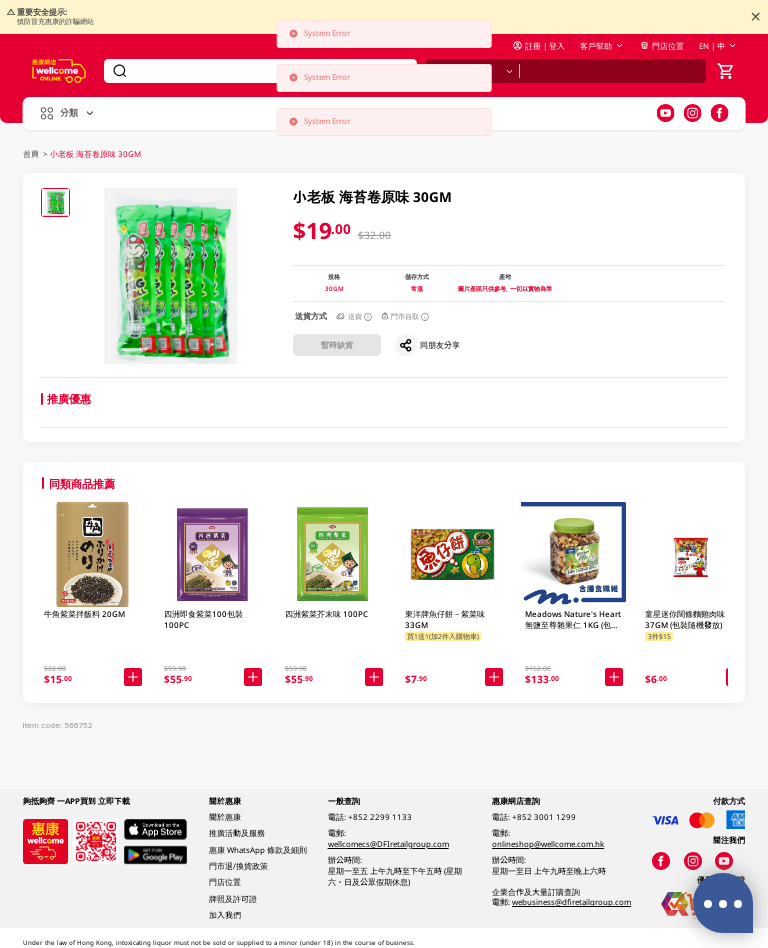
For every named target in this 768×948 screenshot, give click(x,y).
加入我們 (225, 915)
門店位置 (661, 46)
